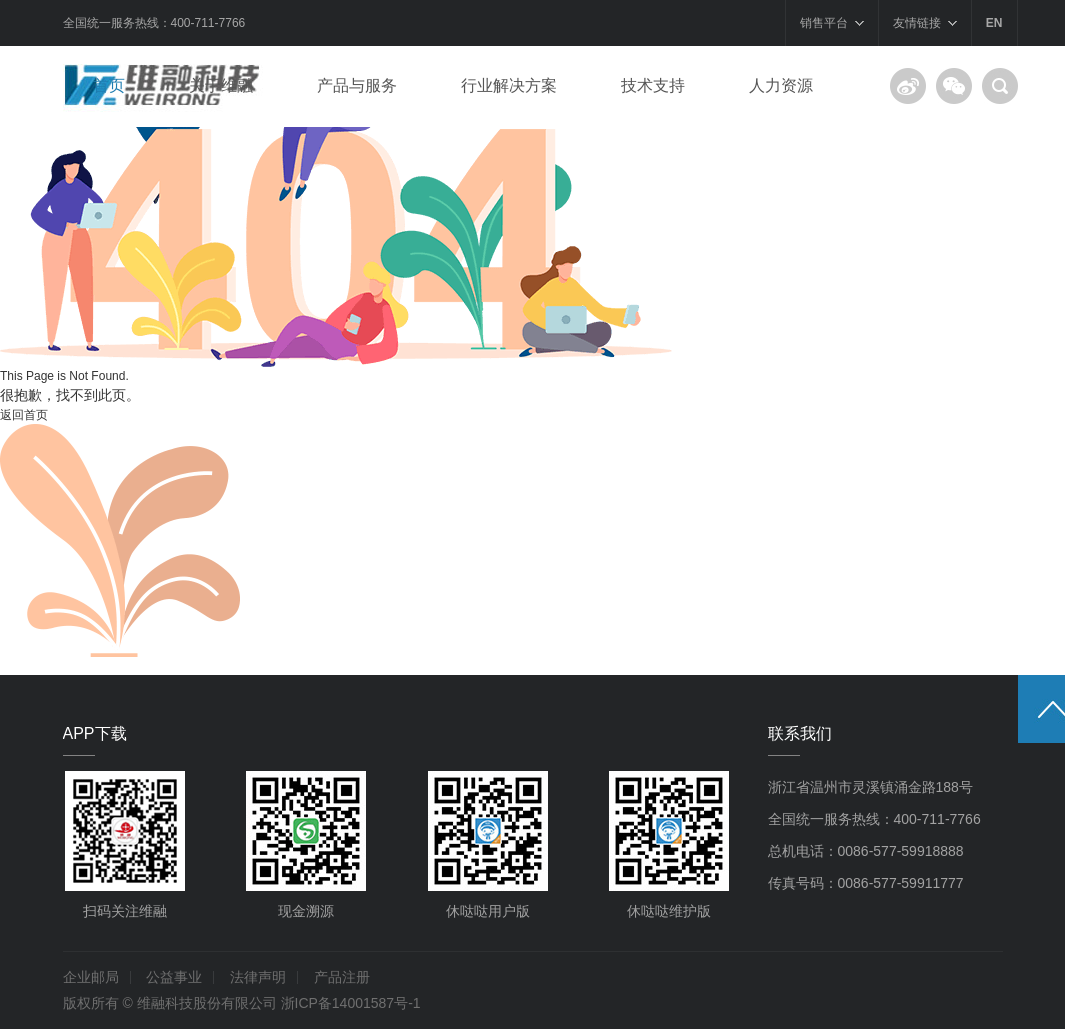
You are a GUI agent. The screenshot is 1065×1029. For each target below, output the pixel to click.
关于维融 (221, 85)
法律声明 (258, 977)
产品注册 (342, 977)
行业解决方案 (509, 85)
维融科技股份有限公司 (207, 1003)
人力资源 (781, 85)
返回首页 (24, 415)
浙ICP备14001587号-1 (351, 1003)
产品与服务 (357, 85)
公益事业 (174, 977)
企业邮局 (91, 977)
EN (994, 23)
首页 (109, 85)
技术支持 (653, 85)
